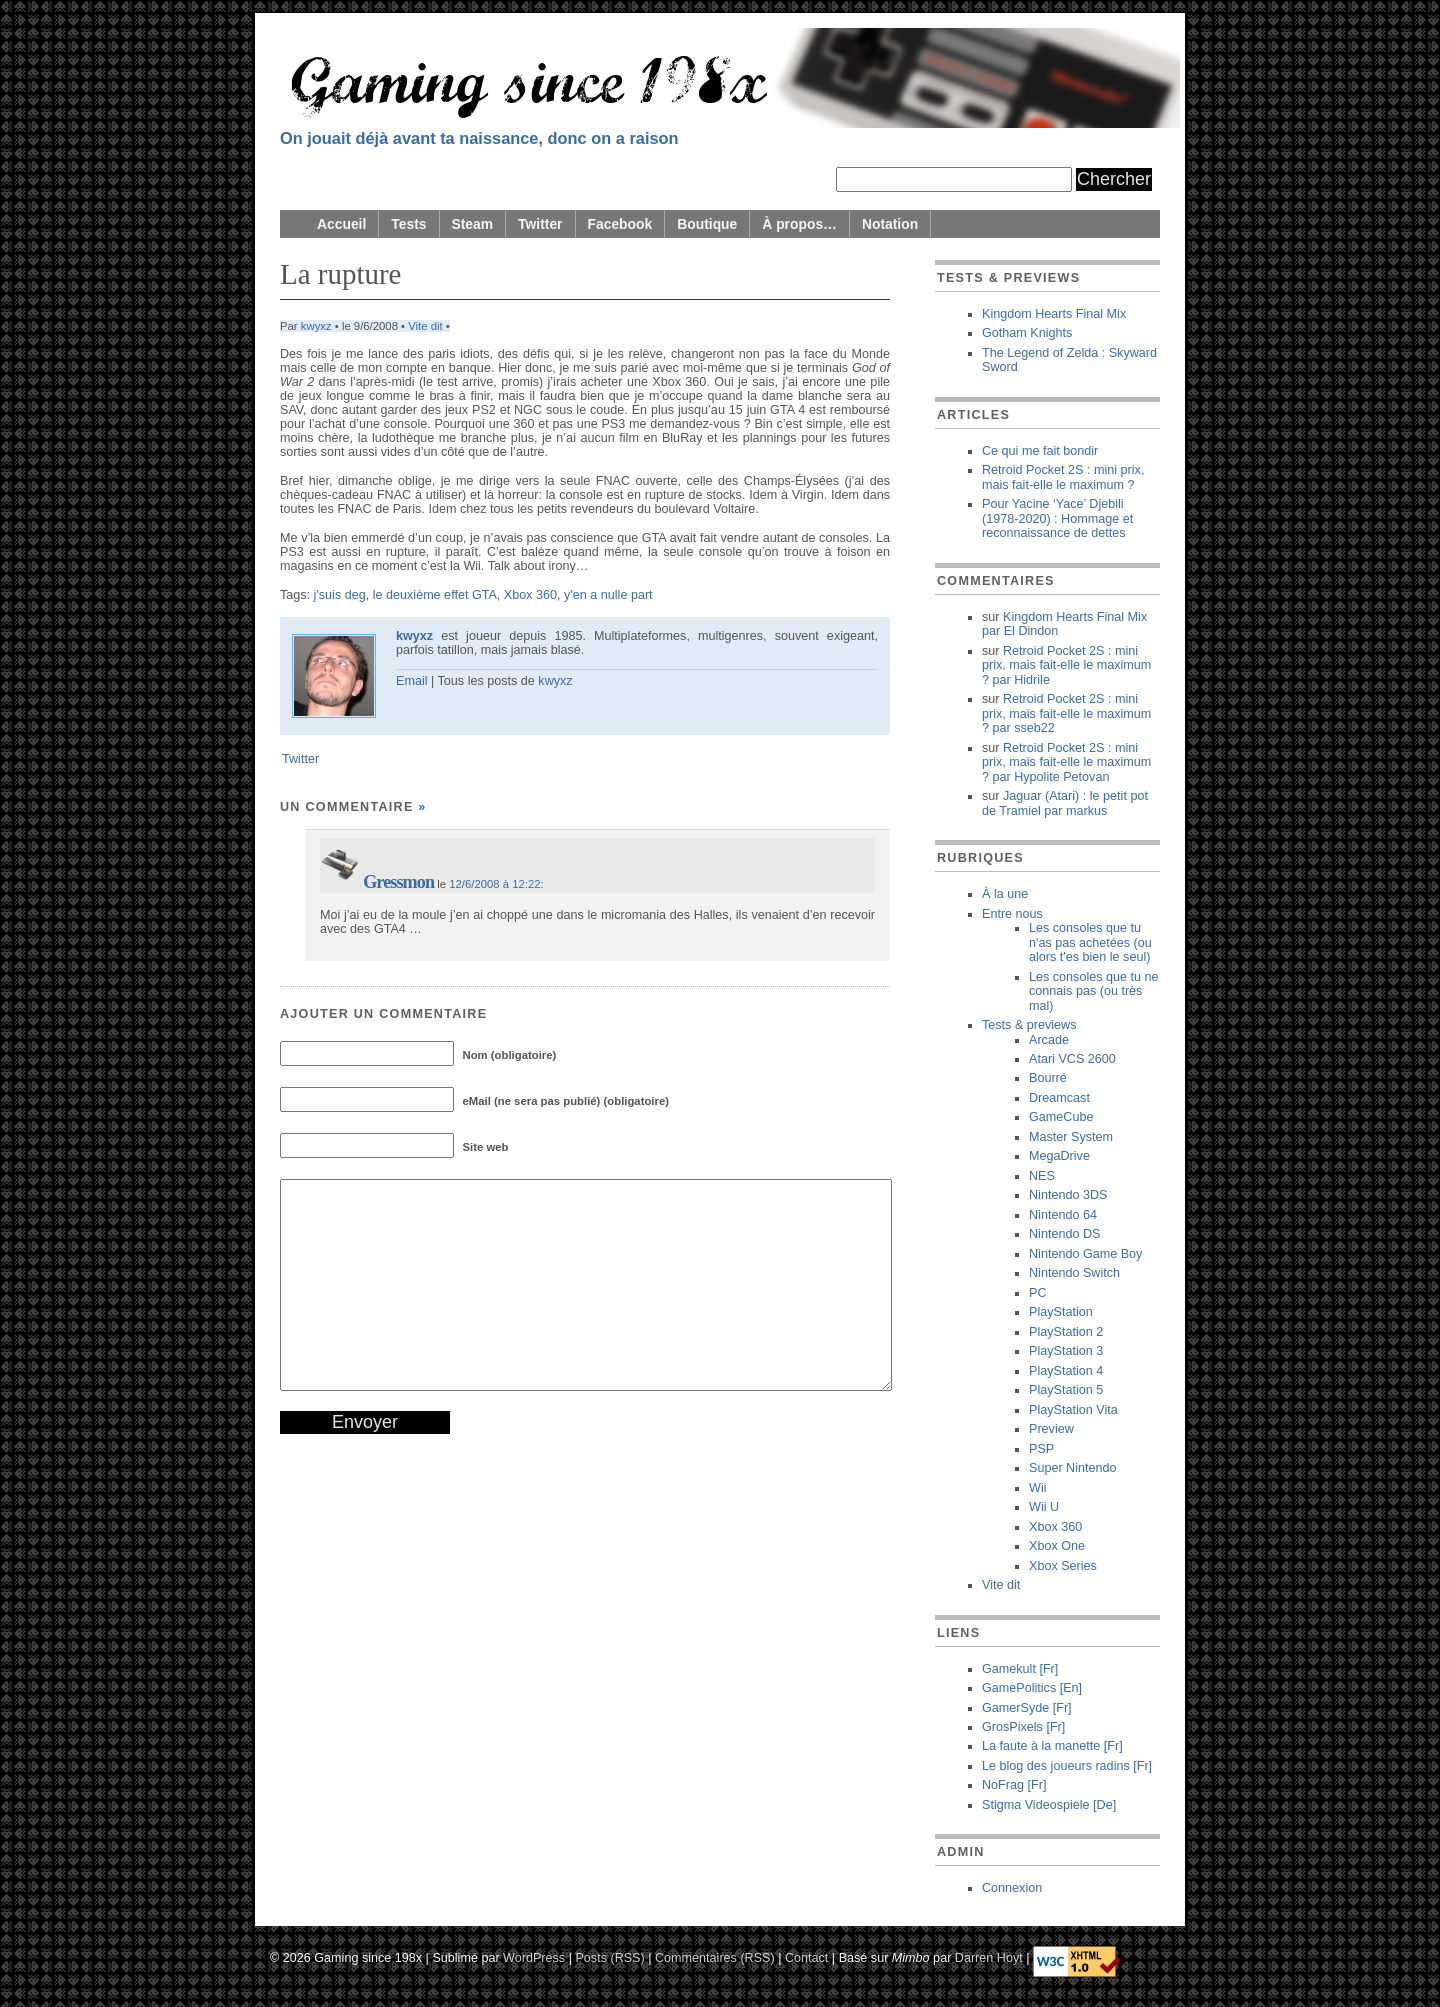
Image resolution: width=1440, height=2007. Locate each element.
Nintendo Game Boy (1085, 1254)
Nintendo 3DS (1068, 1195)
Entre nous (1012, 914)
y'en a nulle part (608, 595)
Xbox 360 (530, 595)
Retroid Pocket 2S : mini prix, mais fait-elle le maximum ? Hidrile (1066, 665)
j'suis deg (340, 595)
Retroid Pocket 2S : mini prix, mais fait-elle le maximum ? (1063, 477)
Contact (806, 1957)
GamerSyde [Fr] (1027, 1708)
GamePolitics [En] (1032, 1688)
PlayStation (1061, 1312)
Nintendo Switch (1074, 1273)
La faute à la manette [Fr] (1052, 1746)
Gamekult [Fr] (1020, 1669)
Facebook (620, 224)
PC (1038, 1293)
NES (1042, 1176)
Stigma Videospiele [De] (1049, 1805)
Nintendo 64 (1063, 1215)
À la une (1005, 894)
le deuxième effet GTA (435, 595)
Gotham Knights (1027, 333)
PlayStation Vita (1073, 1410)
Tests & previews (1029, 1025)
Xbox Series (1063, 1566)
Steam (473, 224)
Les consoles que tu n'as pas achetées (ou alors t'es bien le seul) (1090, 942)
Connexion (1012, 1888)
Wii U (1044, 1507)
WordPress (534, 1957)
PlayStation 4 (1066, 1371)
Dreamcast (1059, 1098)
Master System (1071, 1137)
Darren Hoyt (989, 1957)
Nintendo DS (1064, 1234)
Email (412, 681)
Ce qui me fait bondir (1040, 451)
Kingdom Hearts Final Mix (1054, 314)
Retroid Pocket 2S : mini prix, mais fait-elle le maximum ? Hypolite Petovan (1066, 762)
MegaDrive (1059, 1156)
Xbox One (1057, 1546)
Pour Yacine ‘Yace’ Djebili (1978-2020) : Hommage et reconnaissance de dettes (1057, 518)
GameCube (1061, 1117)
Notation (890, 224)
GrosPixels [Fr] (1023, 1727)
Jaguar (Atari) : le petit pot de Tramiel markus (1065, 803)
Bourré (1048, 1078)
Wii (1037, 1488)
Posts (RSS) (609, 1957)
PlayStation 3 (1066, 1351)
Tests (408, 224)
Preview (1051, 1429)
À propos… (799, 224)
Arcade (1049, 1040)
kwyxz (316, 326)
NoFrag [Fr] (1014, 1785)
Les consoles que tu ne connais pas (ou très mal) (1094, 991)
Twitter (540, 224)
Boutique (707, 224)
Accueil (341, 224)
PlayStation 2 (1066, 1332)
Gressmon (398, 882)
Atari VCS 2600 (1072, 1059)
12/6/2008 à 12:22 (494, 884)
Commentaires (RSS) (715, 1957)
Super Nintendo (1073, 1468)
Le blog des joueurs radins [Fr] (1067, 1766)
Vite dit (425, 326)
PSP (1041, 1449)
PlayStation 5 (1066, 1390)
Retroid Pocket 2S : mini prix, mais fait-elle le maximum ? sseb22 (1066, 713)
